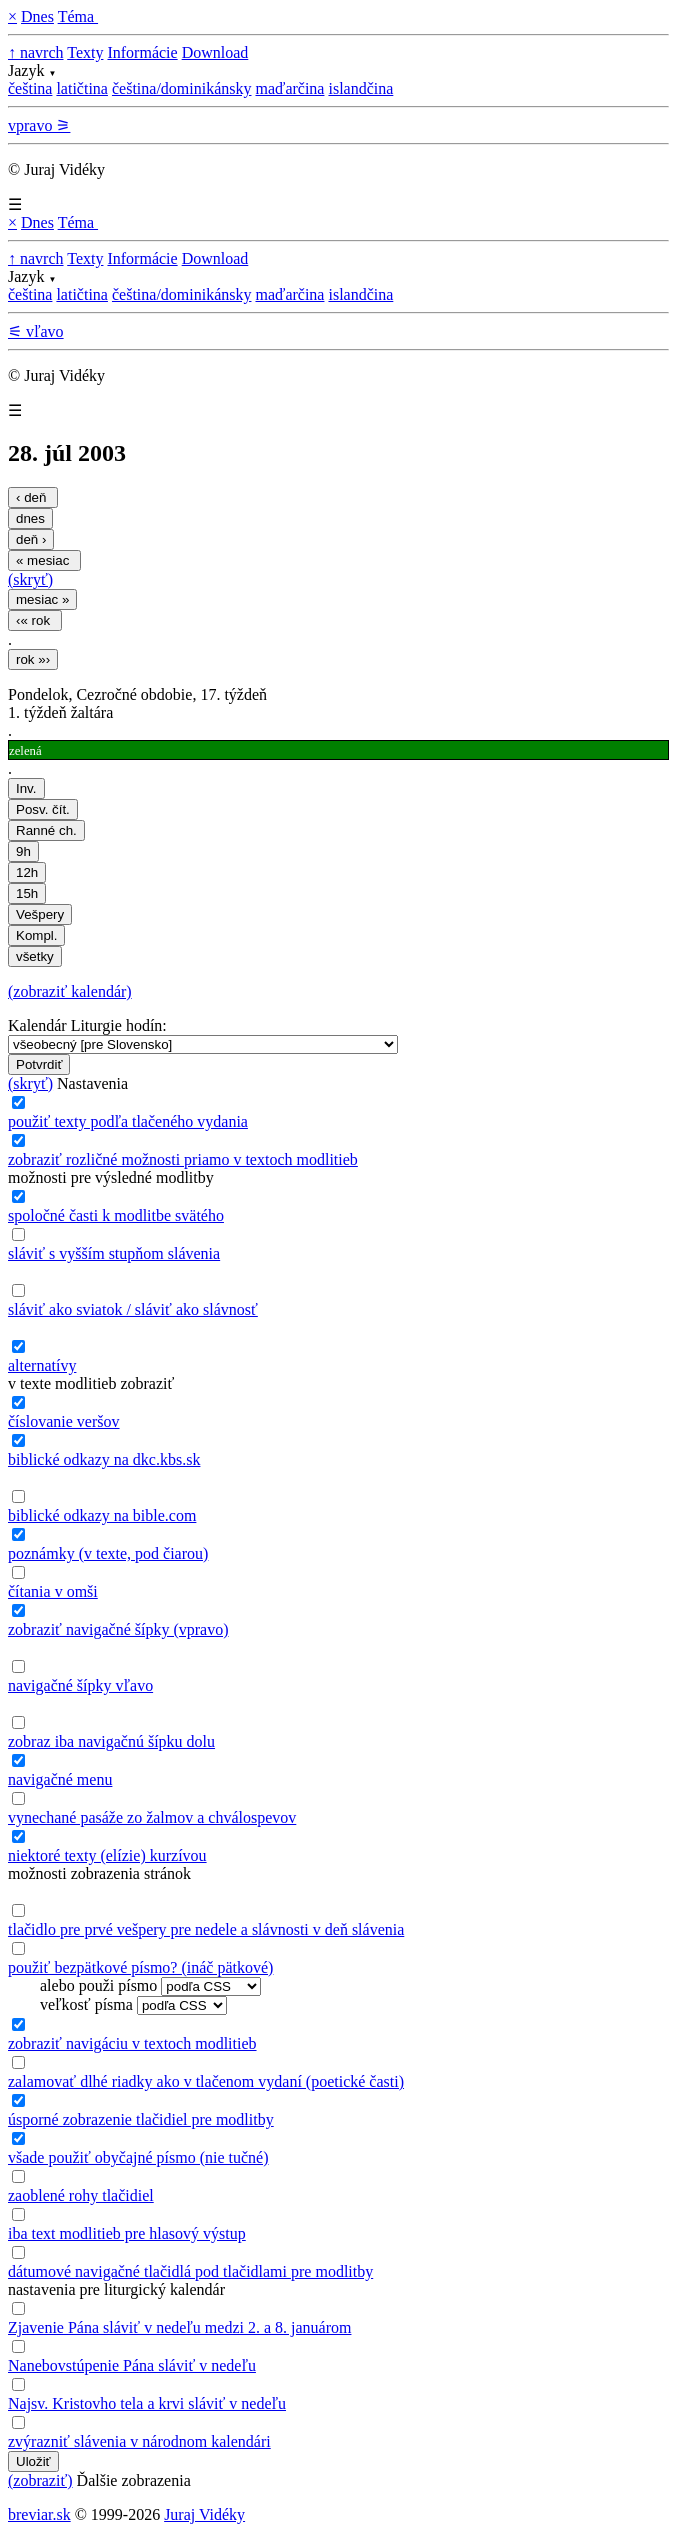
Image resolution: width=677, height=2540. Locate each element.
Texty (85, 52)
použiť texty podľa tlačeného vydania (128, 1121)
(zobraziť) (40, 2480)
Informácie (142, 52)
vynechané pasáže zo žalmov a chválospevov (152, 1817)
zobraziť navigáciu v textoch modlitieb (132, 2043)
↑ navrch (36, 52)
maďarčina (289, 88)
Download (215, 52)
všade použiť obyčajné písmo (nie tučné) (138, 2157)
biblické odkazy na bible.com (102, 1515)
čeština (30, 88)
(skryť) (30, 579)
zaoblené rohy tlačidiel (81, 2195)
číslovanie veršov (64, 1421)
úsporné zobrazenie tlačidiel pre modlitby (141, 2119)
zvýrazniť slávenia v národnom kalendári (139, 2441)
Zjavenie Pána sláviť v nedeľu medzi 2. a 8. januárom (179, 2327)
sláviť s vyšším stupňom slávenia (114, 1253)
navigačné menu (60, 1779)
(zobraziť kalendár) (70, 991)
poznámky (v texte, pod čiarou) (108, 1553)
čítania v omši (53, 1591)
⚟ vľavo (36, 331)
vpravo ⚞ (39, 125)
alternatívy (42, 1365)
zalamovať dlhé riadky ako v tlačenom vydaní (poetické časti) (206, 2081)
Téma (78, 16)
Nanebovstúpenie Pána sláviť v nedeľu (132, 2365)
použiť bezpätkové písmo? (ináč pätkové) (140, 1967)
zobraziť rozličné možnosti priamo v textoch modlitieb (183, 1159)
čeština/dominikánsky (182, 88)
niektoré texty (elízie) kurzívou (107, 1855)
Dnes (37, 16)
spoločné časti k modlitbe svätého (116, 1215)
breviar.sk (39, 2514)
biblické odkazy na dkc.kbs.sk (104, 1459)
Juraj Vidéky (204, 2514)
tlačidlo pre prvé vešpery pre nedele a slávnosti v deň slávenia (206, 1929)
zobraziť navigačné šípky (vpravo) (118, 1629)
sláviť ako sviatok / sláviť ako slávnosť (133, 1309)
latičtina (82, 88)
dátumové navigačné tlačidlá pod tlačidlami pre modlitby (190, 2271)
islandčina (360, 88)
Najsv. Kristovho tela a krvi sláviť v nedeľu (147, 2403)
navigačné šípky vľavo (80, 1685)
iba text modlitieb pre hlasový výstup (127, 2233)
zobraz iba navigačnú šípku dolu (111, 1741)
